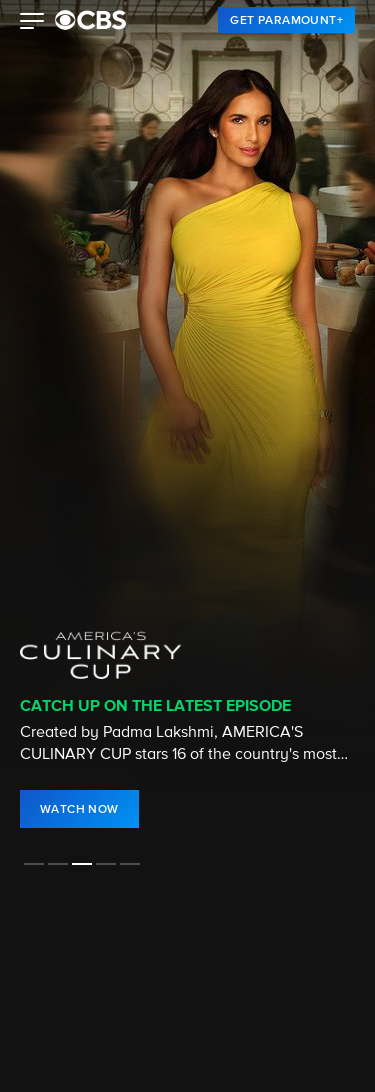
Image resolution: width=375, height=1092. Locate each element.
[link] (286, 20)
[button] (32, 23)
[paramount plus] (90, 20)
